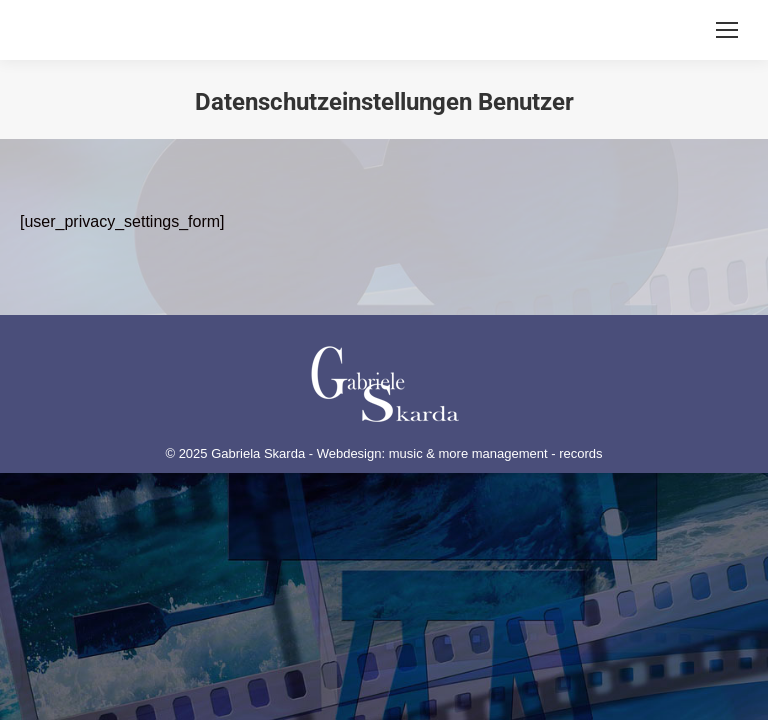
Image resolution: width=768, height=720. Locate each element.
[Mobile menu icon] (727, 30)
